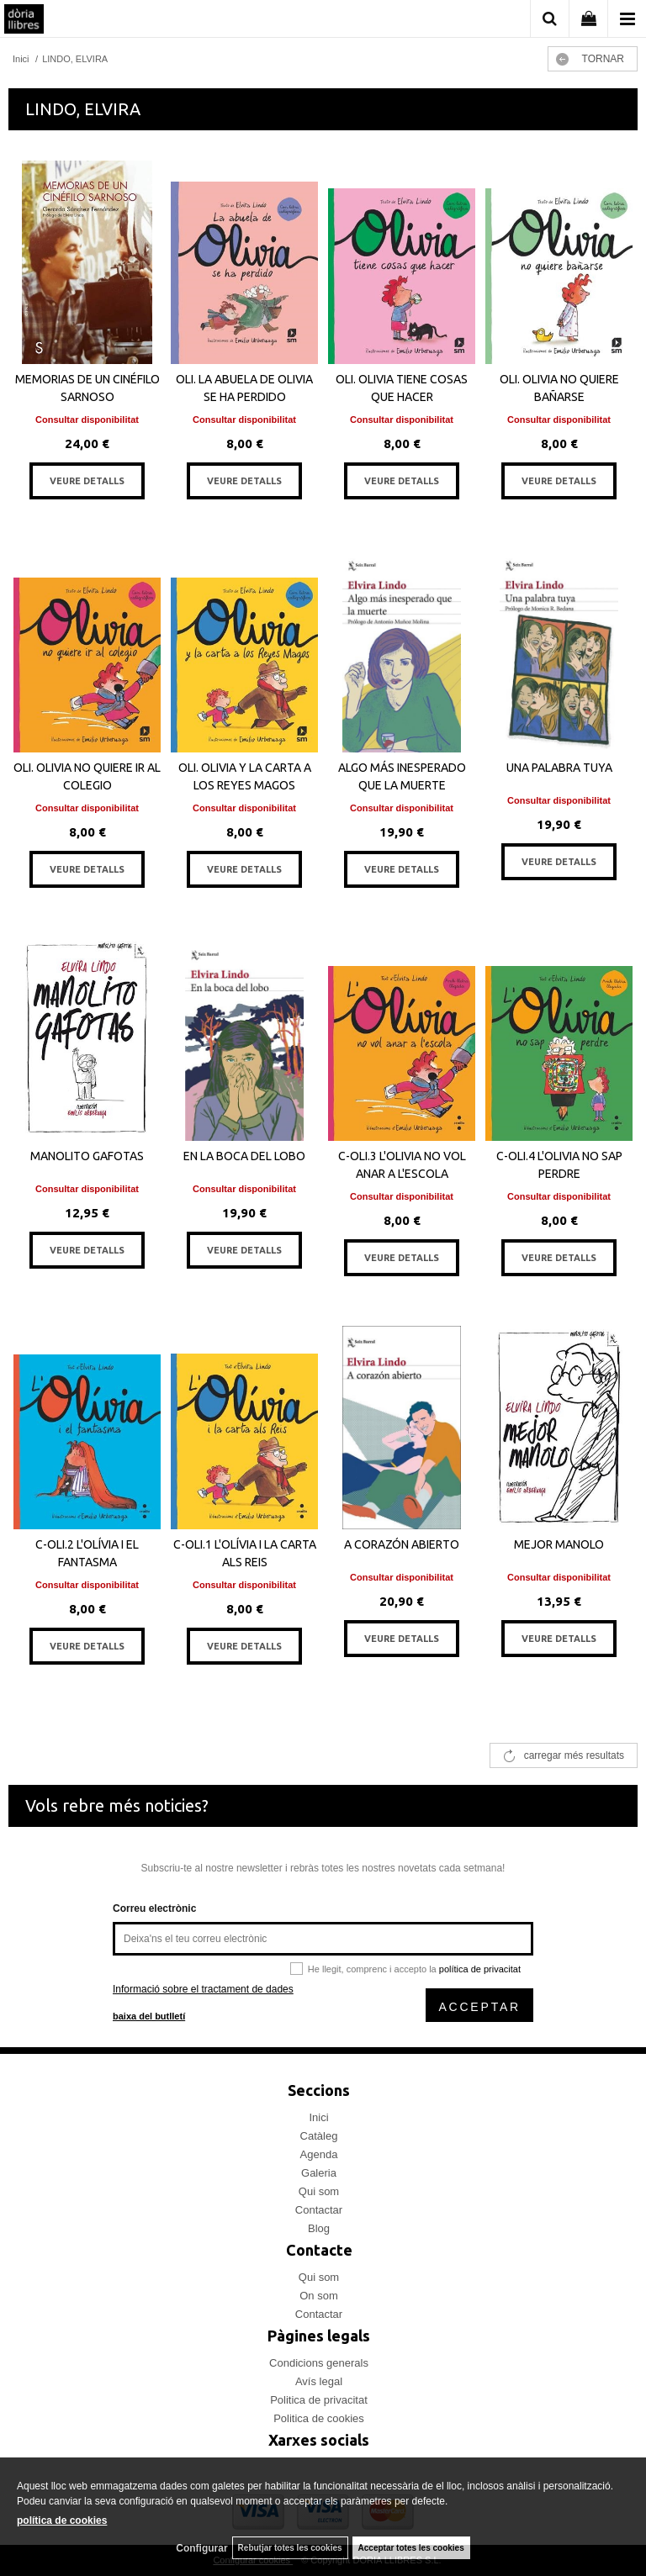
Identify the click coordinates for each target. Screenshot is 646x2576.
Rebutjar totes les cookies (290, 2547)
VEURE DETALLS (87, 481)
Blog (319, 2228)
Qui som (319, 2191)
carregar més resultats (574, 1755)
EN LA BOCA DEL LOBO (244, 1156)
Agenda (319, 2154)
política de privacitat (480, 1969)
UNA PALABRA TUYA (559, 767)
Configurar (201, 2548)
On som (318, 2295)
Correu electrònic (154, 1908)
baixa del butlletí (149, 2016)
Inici (318, 2117)
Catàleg (319, 2136)
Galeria (318, 2173)
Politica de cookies (318, 2418)
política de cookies (62, 2520)
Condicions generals (318, 2363)
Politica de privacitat (319, 2400)
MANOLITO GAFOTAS (87, 1156)
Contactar (318, 2210)
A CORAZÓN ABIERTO (401, 1544)
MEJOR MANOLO (559, 1544)
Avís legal (318, 2381)
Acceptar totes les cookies (411, 2547)
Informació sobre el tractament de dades (203, 1989)
